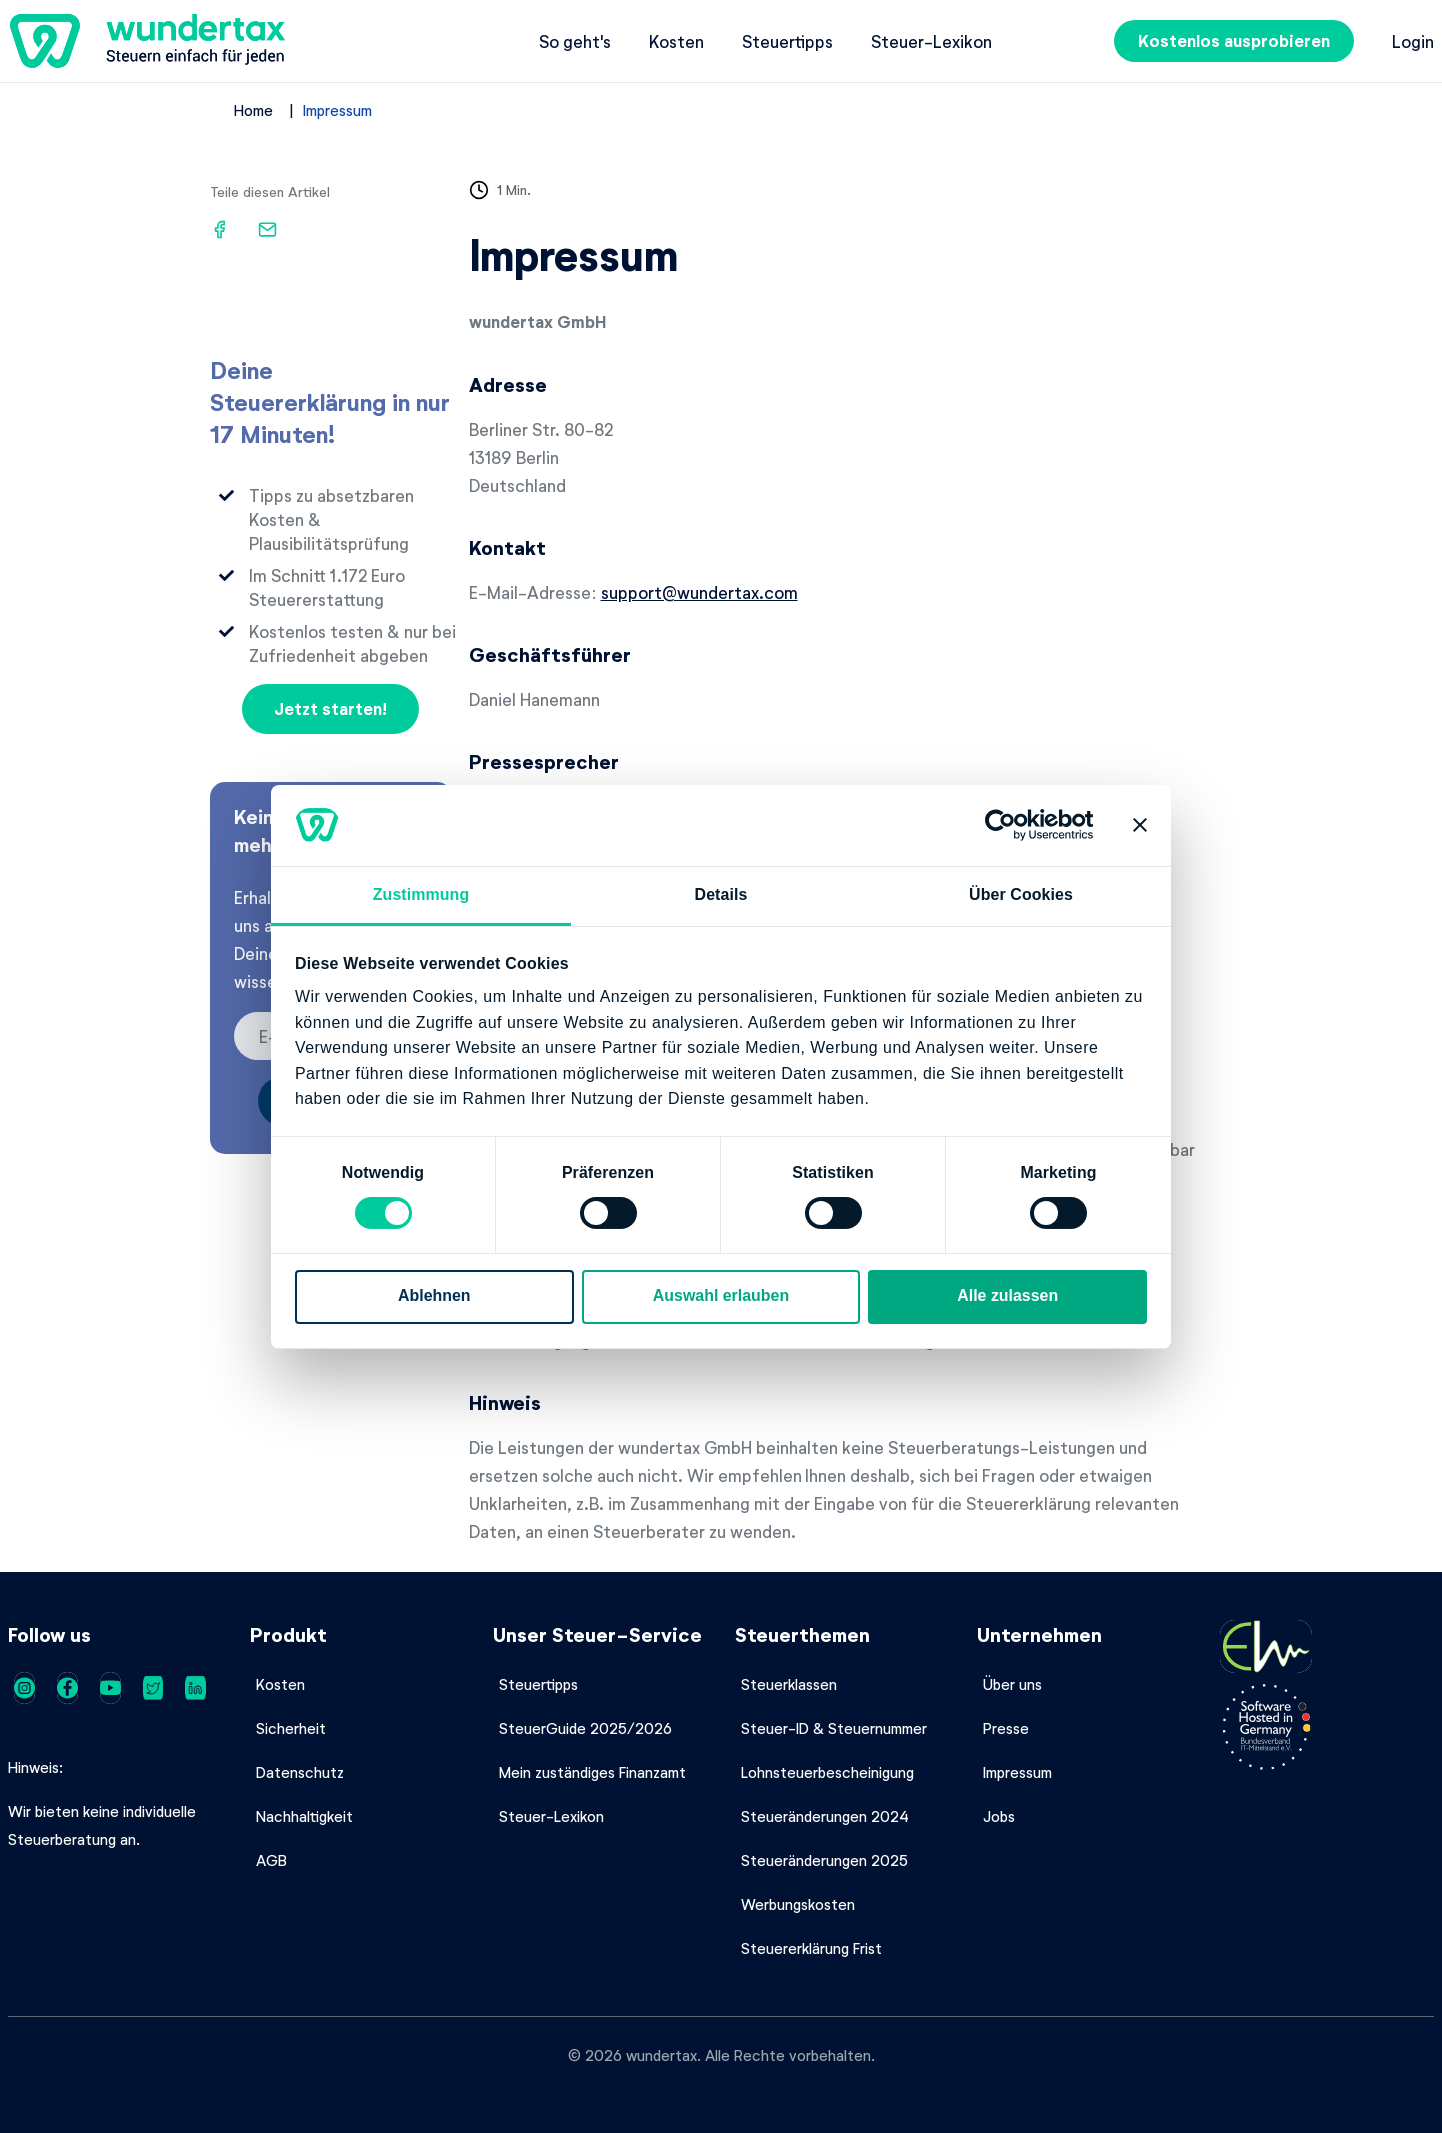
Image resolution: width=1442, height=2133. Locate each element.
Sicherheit (291, 1728)
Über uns (1012, 1684)
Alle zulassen (1007, 1295)
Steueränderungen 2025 (824, 1860)
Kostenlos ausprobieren (1234, 40)
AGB (271, 1860)
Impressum (337, 110)
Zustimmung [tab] (421, 894)
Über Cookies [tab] (1021, 894)
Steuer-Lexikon (931, 41)
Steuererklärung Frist (811, 1948)
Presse (1006, 1728)
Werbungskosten (798, 1904)
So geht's (575, 41)
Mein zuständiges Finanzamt (592, 1772)
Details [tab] (721, 894)
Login (1413, 41)
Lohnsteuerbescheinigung (827, 1772)
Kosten (676, 41)
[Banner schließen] (1140, 825)
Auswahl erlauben (721, 1295)
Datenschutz (300, 1772)
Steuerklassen (789, 1684)
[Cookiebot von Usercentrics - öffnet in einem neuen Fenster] (1006, 825)
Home (253, 110)
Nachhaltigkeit (304, 1816)
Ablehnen (434, 1295)
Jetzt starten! (330, 708)
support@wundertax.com (699, 592)
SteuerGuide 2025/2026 (585, 1728)
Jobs (999, 1816)
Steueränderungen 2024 (825, 1816)
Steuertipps (787, 41)
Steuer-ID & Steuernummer (834, 1728)
